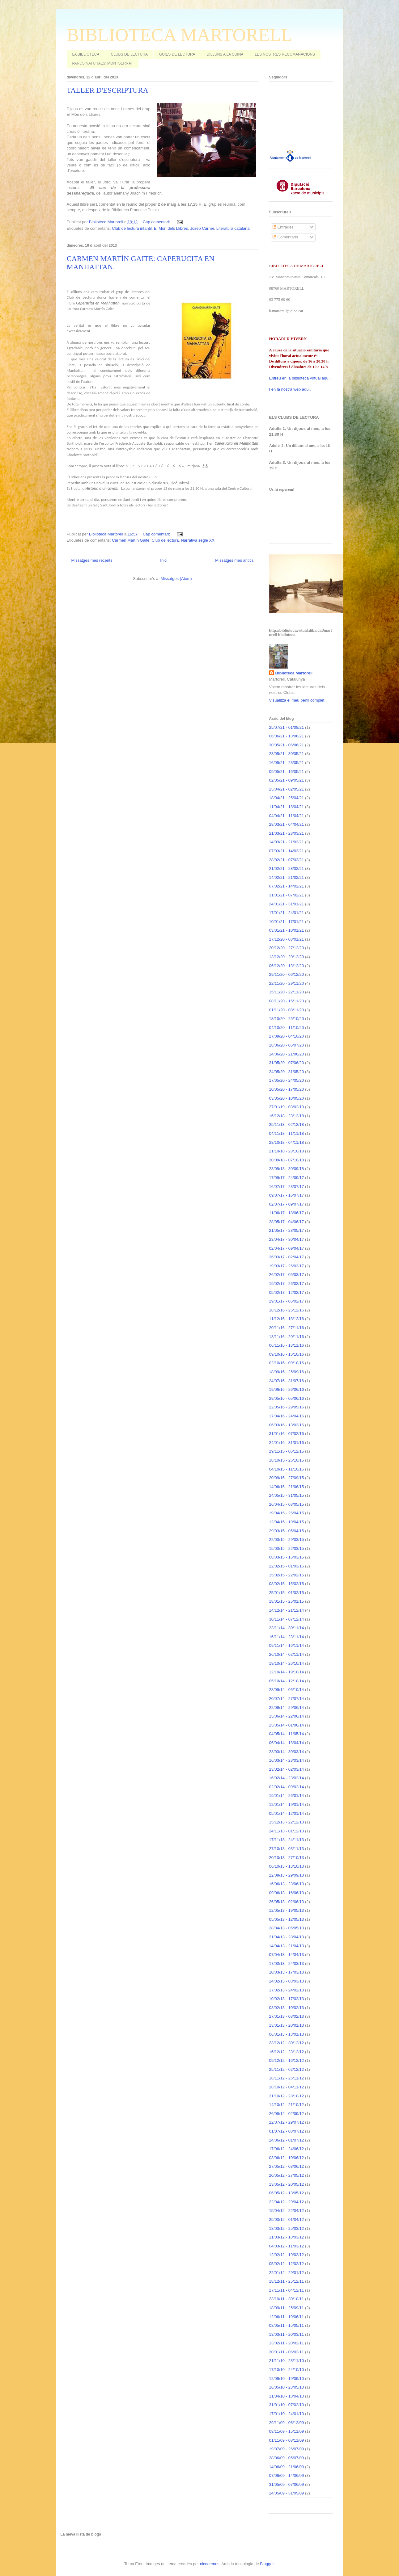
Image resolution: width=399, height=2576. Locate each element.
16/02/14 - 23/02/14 (286, 1778)
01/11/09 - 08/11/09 (286, 2440)
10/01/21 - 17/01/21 (286, 921)
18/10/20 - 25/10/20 (286, 1018)
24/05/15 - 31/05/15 (286, 1495)
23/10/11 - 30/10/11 (286, 2299)
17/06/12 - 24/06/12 (286, 2148)
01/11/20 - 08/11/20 (286, 1010)
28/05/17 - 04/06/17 (286, 1221)
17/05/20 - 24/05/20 (286, 1080)
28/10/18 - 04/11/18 (286, 1142)
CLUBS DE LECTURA (129, 54)
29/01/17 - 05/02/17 (286, 1301)
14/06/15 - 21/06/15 (286, 1486)
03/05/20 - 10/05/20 (286, 1098)
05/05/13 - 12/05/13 (286, 1919)
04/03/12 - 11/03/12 (286, 2246)
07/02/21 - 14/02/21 (286, 886)
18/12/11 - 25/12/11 (286, 2281)
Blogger (267, 2563)
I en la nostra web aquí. (290, 389)
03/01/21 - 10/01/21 (286, 930)
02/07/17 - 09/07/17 (286, 1204)
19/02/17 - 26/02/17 (286, 1283)
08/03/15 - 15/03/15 (286, 1557)
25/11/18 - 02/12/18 (286, 1124)
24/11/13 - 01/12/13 (286, 1831)
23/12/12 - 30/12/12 (286, 2043)
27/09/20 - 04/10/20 (286, 1036)
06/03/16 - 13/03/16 (286, 1425)
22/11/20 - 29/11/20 (286, 983)
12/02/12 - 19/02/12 (286, 2254)
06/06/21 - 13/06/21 (286, 736)
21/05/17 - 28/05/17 (286, 1230)
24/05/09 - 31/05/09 (286, 2493)
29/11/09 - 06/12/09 (286, 2422)
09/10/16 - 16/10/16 (286, 1354)
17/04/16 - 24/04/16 (286, 1416)
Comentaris (285, 237)
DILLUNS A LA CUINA (225, 54)
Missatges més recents (91, 560)
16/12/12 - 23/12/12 (286, 2051)
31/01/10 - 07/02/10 (286, 2404)
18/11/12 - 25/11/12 (286, 2078)
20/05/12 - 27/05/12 (286, 2175)
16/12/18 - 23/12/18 (286, 1116)
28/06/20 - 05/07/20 (286, 1045)
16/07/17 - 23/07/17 (286, 1186)
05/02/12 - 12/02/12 (286, 2263)
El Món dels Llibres (171, 228)
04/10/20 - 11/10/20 (286, 1027)
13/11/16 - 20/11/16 (286, 1336)
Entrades (283, 227)
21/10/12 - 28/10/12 (286, 2096)
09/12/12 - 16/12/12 (286, 2060)
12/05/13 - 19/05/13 (286, 1910)
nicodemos (209, 2563)
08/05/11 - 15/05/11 (286, 2325)
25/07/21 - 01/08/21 (286, 727)
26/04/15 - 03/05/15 (286, 1504)
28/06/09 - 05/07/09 (286, 2458)
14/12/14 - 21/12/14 (286, 1610)
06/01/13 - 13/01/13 (286, 2034)
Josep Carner (202, 228)
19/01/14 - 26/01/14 (286, 1795)
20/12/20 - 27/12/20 (286, 948)
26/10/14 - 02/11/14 (286, 1654)
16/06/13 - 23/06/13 (286, 1884)
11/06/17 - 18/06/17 (286, 1212)
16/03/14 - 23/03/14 (286, 1760)
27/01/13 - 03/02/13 (286, 2016)
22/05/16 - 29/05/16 (286, 1407)
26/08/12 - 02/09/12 (286, 2113)
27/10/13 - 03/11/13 (286, 1848)
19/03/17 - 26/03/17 (286, 1266)
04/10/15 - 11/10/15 (286, 1469)
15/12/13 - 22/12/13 (286, 1822)
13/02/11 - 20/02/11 (286, 2343)
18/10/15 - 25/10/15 (286, 1460)
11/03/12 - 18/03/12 (286, 2237)
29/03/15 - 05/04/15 (286, 1531)
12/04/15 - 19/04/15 (286, 1522)
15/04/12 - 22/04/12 (286, 2210)
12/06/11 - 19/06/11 (286, 2316)
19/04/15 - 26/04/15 (286, 1513)
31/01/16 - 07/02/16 (286, 1433)
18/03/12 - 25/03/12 (286, 2228)
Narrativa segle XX (197, 540)
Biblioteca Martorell (294, 673)
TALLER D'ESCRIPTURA (107, 90)
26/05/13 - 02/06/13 (286, 1901)
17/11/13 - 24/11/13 (286, 1839)
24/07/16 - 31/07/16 (286, 1380)
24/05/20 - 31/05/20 (286, 1071)
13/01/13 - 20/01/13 (286, 2025)
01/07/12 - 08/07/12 (286, 2131)
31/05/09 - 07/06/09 (286, 2484)
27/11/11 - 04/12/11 (286, 2290)
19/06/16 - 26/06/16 (286, 1389)
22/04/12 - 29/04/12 (286, 2202)
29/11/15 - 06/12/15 (286, 1451)
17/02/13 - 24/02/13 (286, 1990)
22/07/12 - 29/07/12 (286, 2122)
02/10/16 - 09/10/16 (286, 1363)
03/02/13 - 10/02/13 (286, 2007)
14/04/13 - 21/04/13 (286, 1946)
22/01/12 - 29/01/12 (286, 2272)
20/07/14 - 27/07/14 (286, 1698)
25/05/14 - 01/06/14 (286, 1725)
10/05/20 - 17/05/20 (286, 1089)
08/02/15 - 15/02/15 (286, 1583)
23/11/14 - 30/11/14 (286, 1628)
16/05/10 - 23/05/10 (286, 2387)
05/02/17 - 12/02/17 (286, 1292)
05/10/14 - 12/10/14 (286, 1681)
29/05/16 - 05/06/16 (286, 1398)
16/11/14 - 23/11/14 (286, 1636)
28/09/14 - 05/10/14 (286, 1689)
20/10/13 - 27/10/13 (286, 1857)
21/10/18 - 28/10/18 (286, 1151)
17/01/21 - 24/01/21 (286, 912)
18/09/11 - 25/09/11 (286, 2307)
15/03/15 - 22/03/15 (286, 1548)
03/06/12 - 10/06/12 (286, 2157)
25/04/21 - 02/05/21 (286, 789)
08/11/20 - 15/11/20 (286, 1001)
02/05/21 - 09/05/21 (286, 780)
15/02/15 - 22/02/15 (286, 1575)
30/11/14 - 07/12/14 (286, 1619)
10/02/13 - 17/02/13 (286, 1998)
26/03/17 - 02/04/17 (286, 1257)
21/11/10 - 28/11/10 (286, 2360)
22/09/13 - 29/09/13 (286, 1875)
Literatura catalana (233, 228)
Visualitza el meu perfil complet (297, 700)
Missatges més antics (234, 560)
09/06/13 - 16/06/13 (286, 1892)
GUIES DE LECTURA (177, 54)
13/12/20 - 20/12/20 (286, 956)
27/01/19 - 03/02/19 (286, 1107)
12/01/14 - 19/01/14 (286, 1804)
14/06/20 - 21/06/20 (286, 1054)
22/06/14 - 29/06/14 (286, 1707)
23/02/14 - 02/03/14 (286, 1769)
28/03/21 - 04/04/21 (286, 824)
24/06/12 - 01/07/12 (286, 2140)
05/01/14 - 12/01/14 (286, 1813)
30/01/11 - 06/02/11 (286, 2352)
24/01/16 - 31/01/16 (286, 1442)
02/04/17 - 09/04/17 (286, 1248)
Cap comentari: (157, 222)
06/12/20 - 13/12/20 (286, 965)
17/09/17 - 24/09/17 (286, 1177)
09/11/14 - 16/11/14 (286, 1645)
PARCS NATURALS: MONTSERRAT (102, 63)
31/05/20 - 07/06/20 (286, 1062)
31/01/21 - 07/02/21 (286, 895)
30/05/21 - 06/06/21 (286, 745)
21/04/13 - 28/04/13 (286, 1937)
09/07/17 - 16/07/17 (286, 1195)
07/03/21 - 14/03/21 (286, 851)
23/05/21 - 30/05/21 (286, 753)
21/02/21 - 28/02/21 (286, 868)
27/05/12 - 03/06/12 (286, 2166)
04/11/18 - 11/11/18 (286, 1133)
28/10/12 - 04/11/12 (286, 2087)
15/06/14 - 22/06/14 (286, 1716)
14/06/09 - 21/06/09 (286, 2467)
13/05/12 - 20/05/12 (286, 2184)
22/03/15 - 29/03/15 (286, 1539)
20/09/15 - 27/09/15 (286, 1477)
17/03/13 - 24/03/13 (286, 1963)
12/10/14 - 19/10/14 (286, 1672)
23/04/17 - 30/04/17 (286, 1239)
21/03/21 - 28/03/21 (286, 833)
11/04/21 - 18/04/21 (286, 806)
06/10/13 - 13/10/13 (286, 1866)
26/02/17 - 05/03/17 (286, 1274)
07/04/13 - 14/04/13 (286, 1954)
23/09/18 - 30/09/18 (286, 1168)
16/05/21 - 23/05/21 (286, 762)
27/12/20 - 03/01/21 (286, 939)
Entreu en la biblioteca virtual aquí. (300, 378)
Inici (163, 560)
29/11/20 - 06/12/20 (286, 974)
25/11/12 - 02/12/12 (286, 2069)
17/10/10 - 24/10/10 (286, 2369)
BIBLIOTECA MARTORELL (179, 35)
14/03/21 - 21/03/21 (286, 842)
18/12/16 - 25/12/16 (286, 1310)
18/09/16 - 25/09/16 (286, 1372)
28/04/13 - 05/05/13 (286, 1928)
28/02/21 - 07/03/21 (286, 860)
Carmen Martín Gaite (130, 540)
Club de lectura (165, 540)
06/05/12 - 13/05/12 (286, 2193)
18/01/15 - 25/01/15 (286, 1601)
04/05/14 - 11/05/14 (286, 1733)
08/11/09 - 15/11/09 (286, 2431)
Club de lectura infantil (132, 228)
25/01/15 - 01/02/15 (286, 1592)
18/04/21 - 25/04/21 (286, 797)
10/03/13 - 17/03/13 (286, 1972)
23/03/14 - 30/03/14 (286, 1751)
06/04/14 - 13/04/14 (286, 1742)
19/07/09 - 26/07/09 (286, 2449)
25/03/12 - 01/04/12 (286, 2219)
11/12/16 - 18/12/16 (286, 1318)
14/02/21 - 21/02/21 (286, 877)
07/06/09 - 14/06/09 (286, 2475)
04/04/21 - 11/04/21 (286, 815)
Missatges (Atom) (176, 578)
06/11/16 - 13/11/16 (286, 1345)
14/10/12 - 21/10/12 (286, 2104)
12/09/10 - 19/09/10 (286, 2378)
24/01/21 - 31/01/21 (286, 904)
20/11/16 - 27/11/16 (286, 1327)
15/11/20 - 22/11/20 (286, 992)
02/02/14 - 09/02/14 (286, 1787)
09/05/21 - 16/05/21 (286, 771)
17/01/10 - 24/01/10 (286, 2413)
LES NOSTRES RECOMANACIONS (285, 54)
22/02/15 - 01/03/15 (286, 1566)
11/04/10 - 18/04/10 (286, 2396)
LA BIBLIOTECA (86, 54)
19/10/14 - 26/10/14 (286, 1663)
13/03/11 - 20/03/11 (286, 2334)
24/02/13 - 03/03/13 (286, 1981)
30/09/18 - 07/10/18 (286, 1160)
